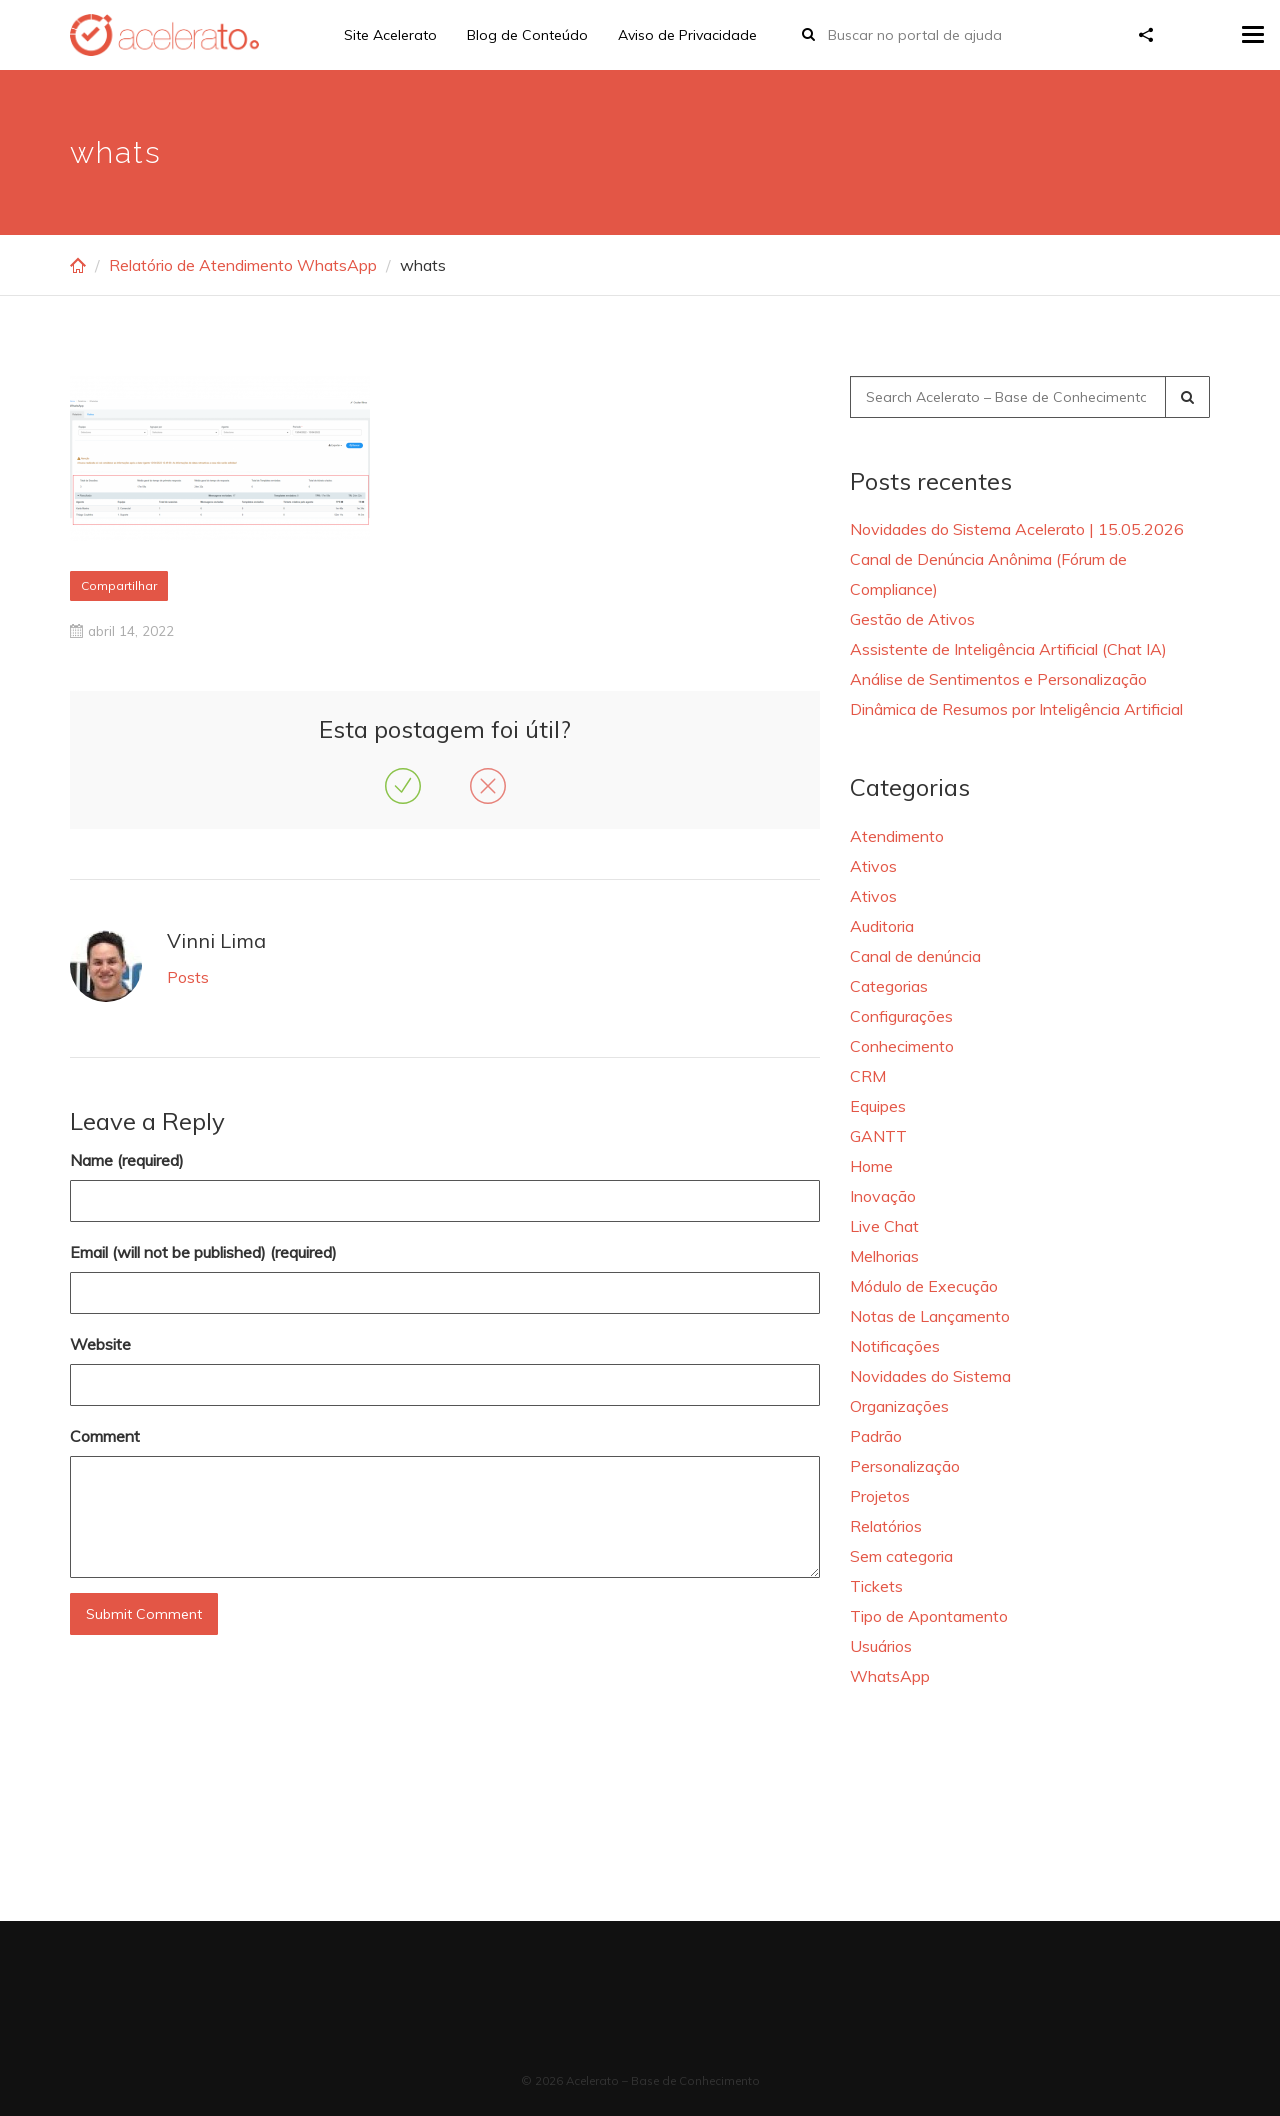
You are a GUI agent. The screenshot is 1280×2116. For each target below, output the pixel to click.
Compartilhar (119, 585)
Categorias (889, 986)
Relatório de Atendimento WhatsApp (243, 265)
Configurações (901, 1016)
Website (100, 1344)
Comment (105, 1436)
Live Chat (884, 1226)
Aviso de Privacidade (687, 35)
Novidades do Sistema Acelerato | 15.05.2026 (1017, 529)
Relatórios (886, 1526)
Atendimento (897, 836)
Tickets (876, 1586)
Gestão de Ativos (912, 619)
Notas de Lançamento (930, 1316)
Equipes (878, 1106)
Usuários (881, 1646)
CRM (868, 1076)
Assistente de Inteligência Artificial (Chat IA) (1008, 649)
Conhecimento (902, 1046)
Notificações (895, 1346)
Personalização (905, 1466)
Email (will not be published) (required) (203, 1252)
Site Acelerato (390, 35)
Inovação (883, 1196)
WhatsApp (890, 1676)
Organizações (899, 1406)
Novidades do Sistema (930, 1376)
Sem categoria (901, 1556)
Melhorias (884, 1256)
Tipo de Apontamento (929, 1616)
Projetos (880, 1496)
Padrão (876, 1436)
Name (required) (127, 1160)
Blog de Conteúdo (527, 35)
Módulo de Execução (924, 1286)
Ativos (873, 866)
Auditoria (882, 926)
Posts (188, 977)
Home (871, 1166)
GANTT (878, 1136)
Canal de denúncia (915, 956)
